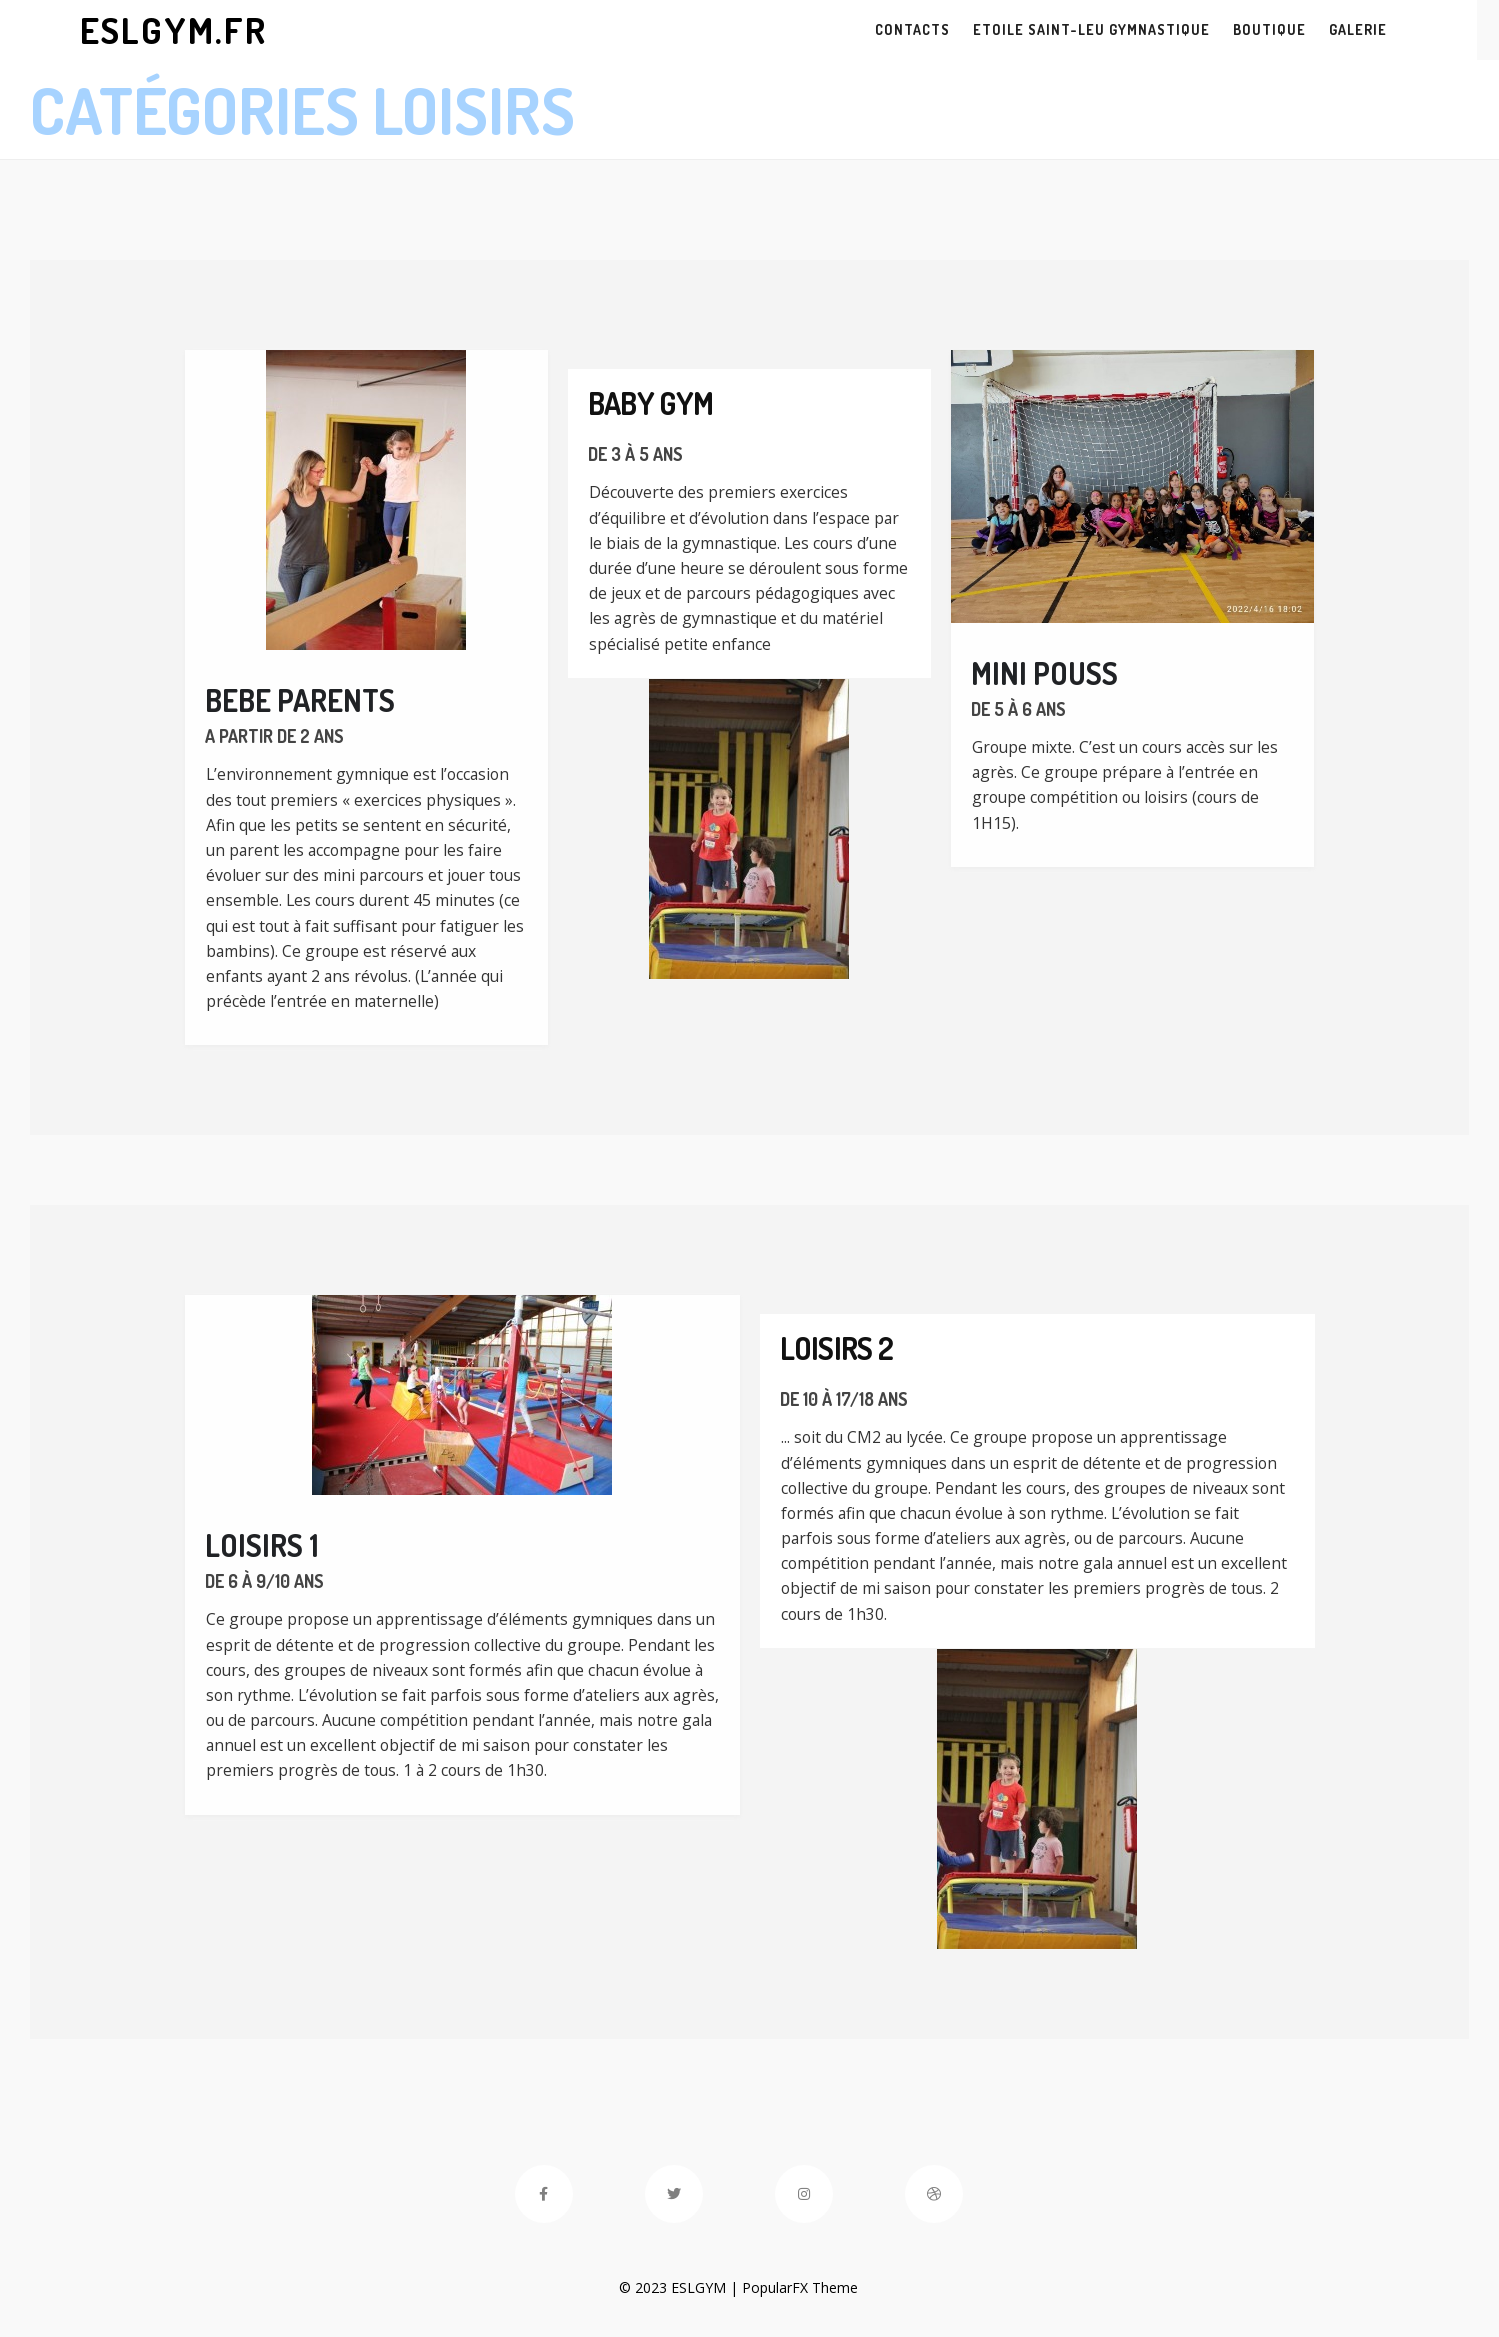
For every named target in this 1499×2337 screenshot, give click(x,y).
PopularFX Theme (786, 2287)
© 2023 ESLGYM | (666, 2287)
